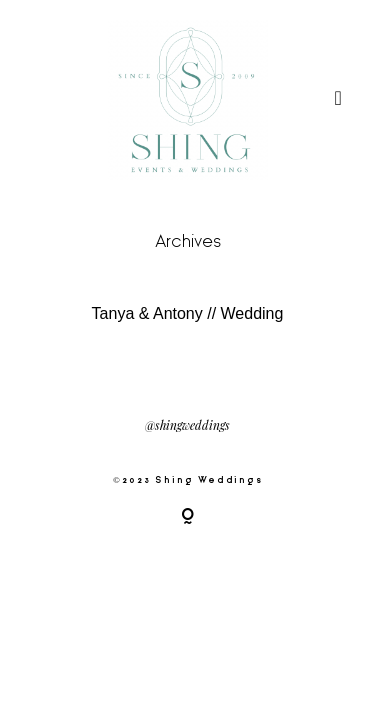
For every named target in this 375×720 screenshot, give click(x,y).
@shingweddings (187, 426)
